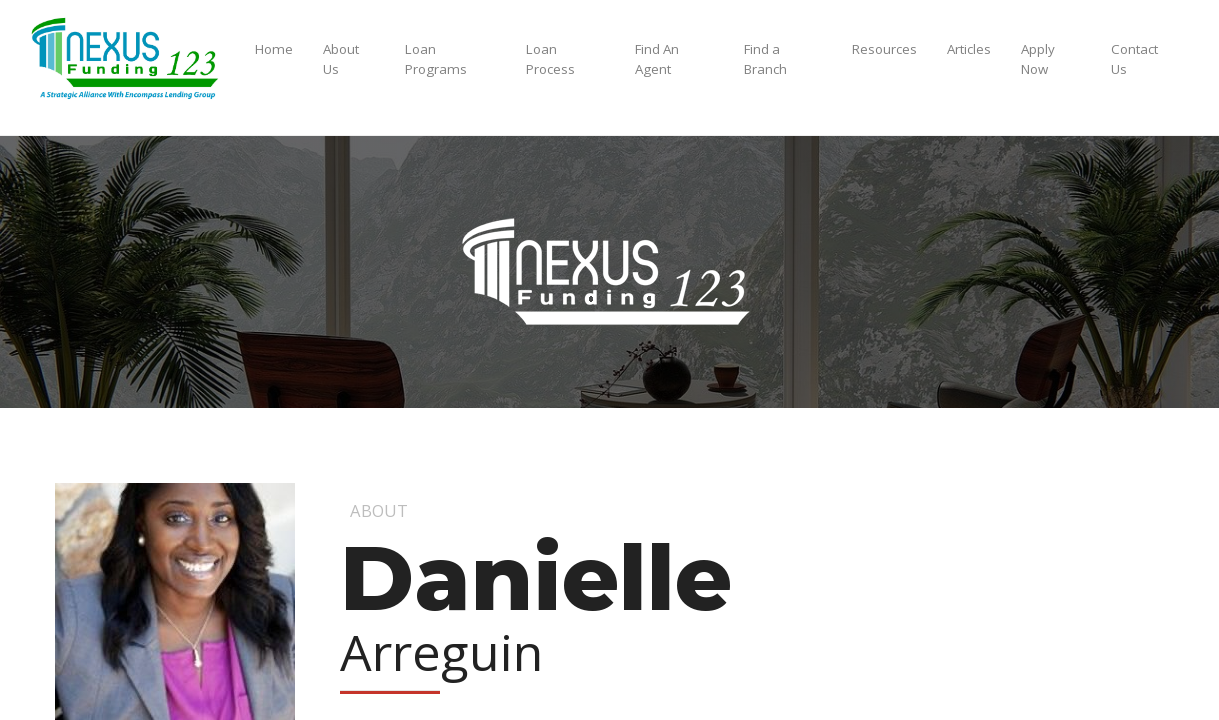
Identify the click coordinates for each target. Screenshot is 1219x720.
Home (274, 49)
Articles (969, 49)
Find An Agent (657, 59)
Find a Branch (765, 59)
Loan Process (550, 59)
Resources (884, 49)
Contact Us (1134, 59)
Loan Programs (436, 59)
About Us (341, 59)
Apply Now (1038, 59)
